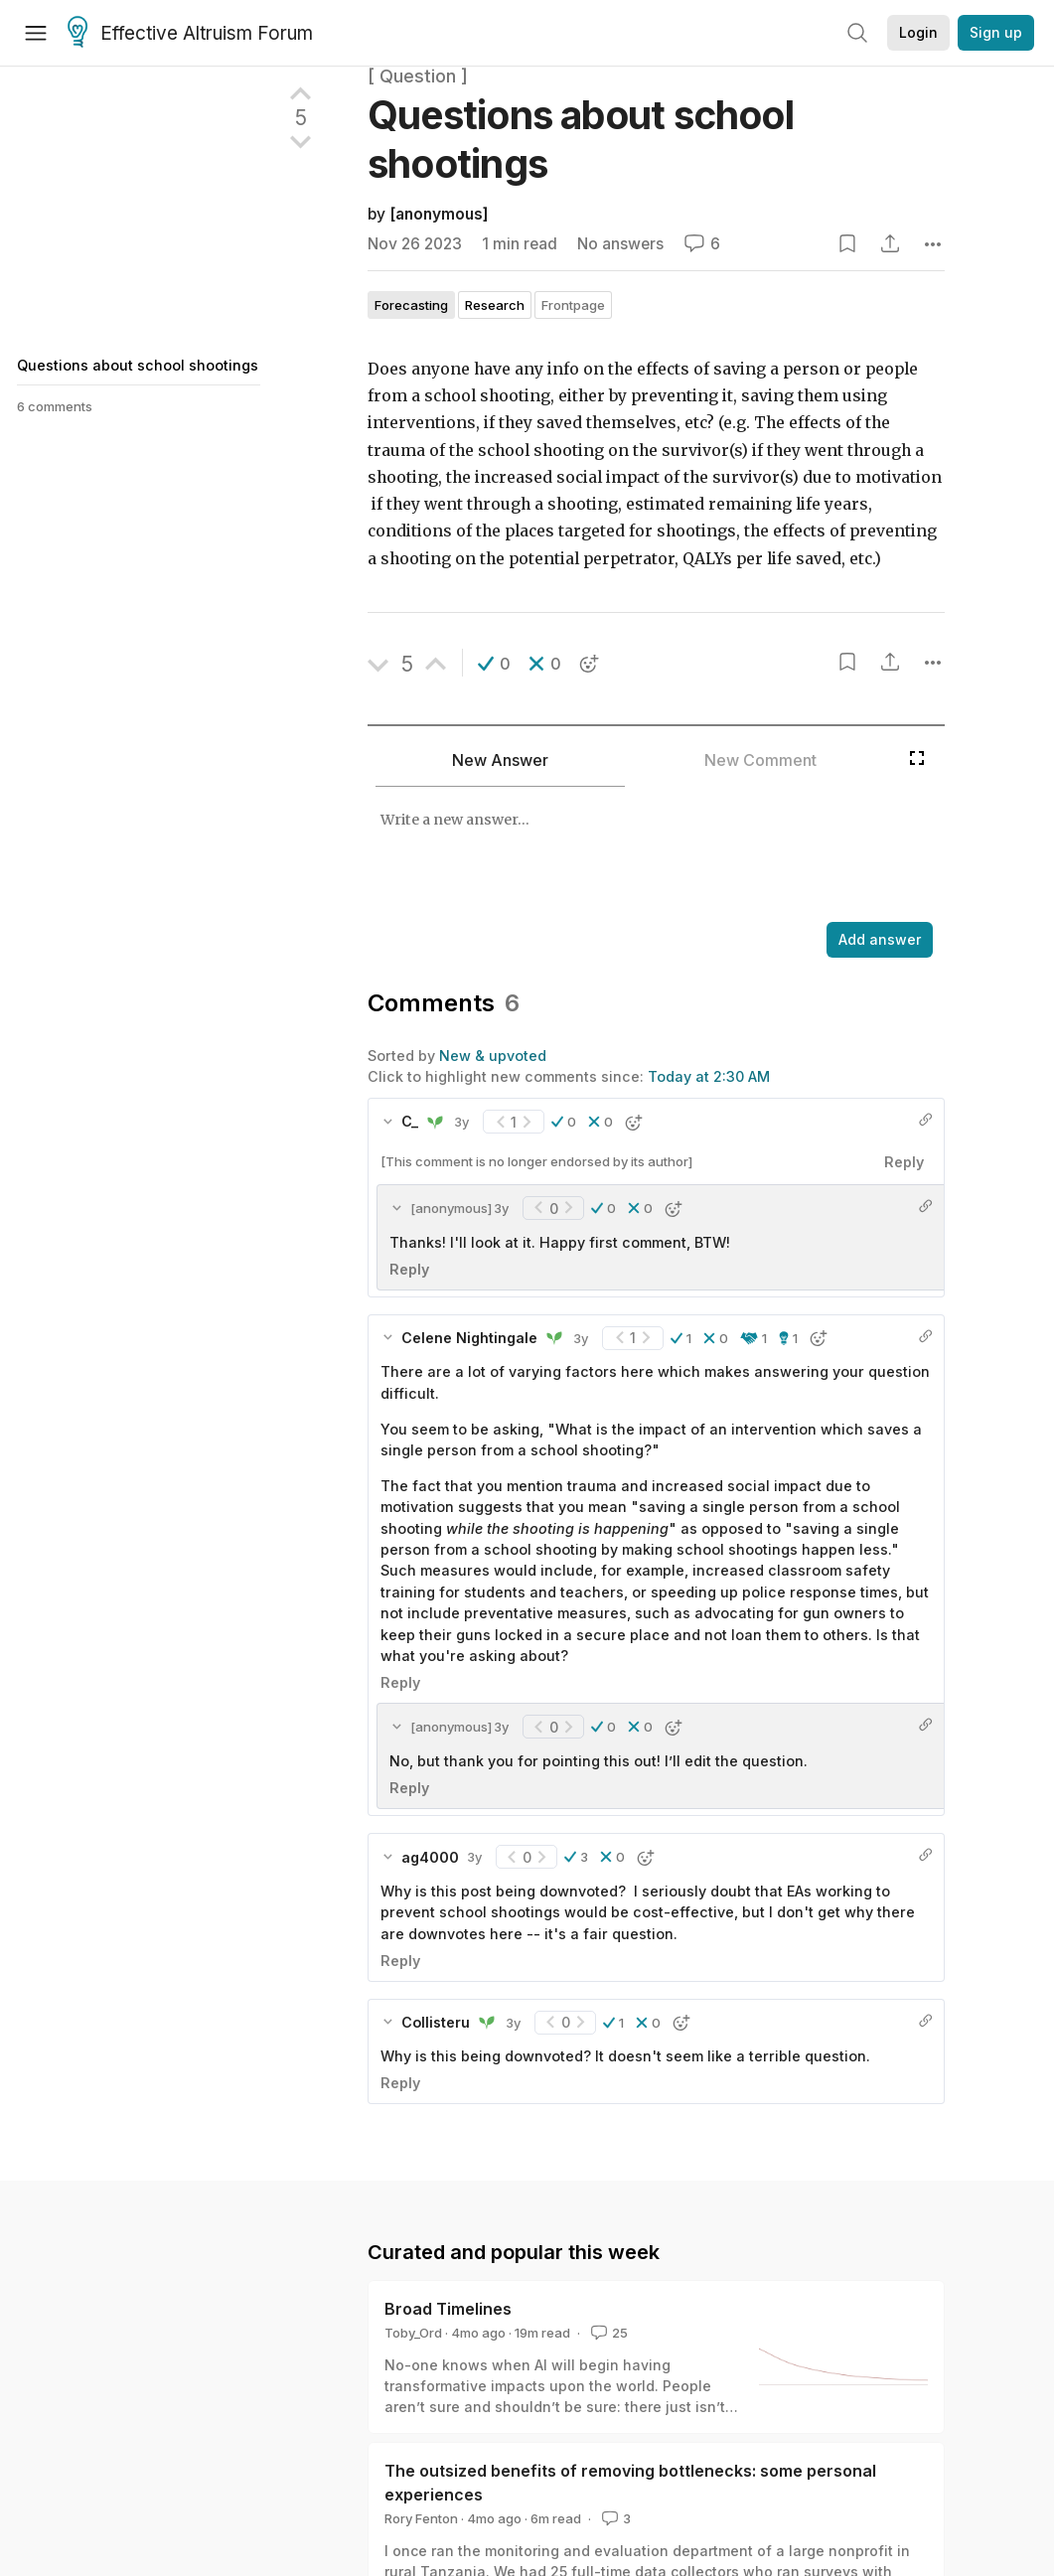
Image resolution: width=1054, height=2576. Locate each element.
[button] (494, 664)
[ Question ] (418, 76)
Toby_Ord (413, 2333)
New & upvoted (492, 1055)
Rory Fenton (421, 2518)
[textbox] (652, 856)
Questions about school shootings (137, 365)
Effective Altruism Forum (190, 34)
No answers (620, 243)
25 (607, 2333)
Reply (904, 1161)
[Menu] (36, 33)
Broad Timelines (448, 2309)
